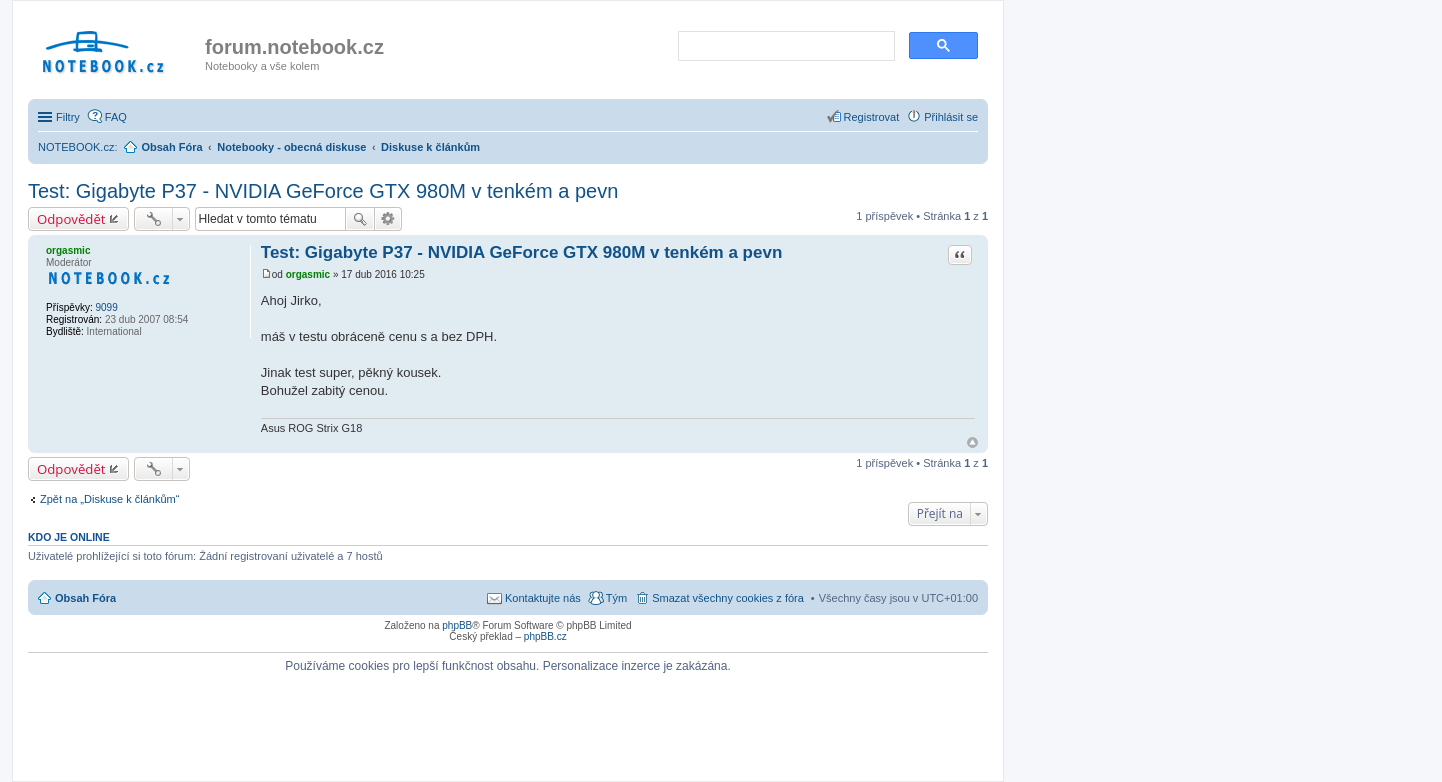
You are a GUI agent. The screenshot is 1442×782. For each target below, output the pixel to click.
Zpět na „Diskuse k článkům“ (109, 499)
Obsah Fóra (85, 598)
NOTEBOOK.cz (76, 147)
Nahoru (972, 442)
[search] (784, 47)
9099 (106, 307)
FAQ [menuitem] (116, 117)
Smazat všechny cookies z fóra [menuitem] (728, 598)
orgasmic (68, 250)
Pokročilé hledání (388, 219)
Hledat (360, 219)
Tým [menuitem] (616, 598)
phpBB (457, 625)
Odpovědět (71, 219)
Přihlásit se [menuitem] (951, 117)
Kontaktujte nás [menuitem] (543, 598)
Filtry (68, 117)
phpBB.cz (545, 636)
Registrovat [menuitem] (872, 117)
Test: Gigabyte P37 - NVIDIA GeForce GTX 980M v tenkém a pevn (323, 191)
